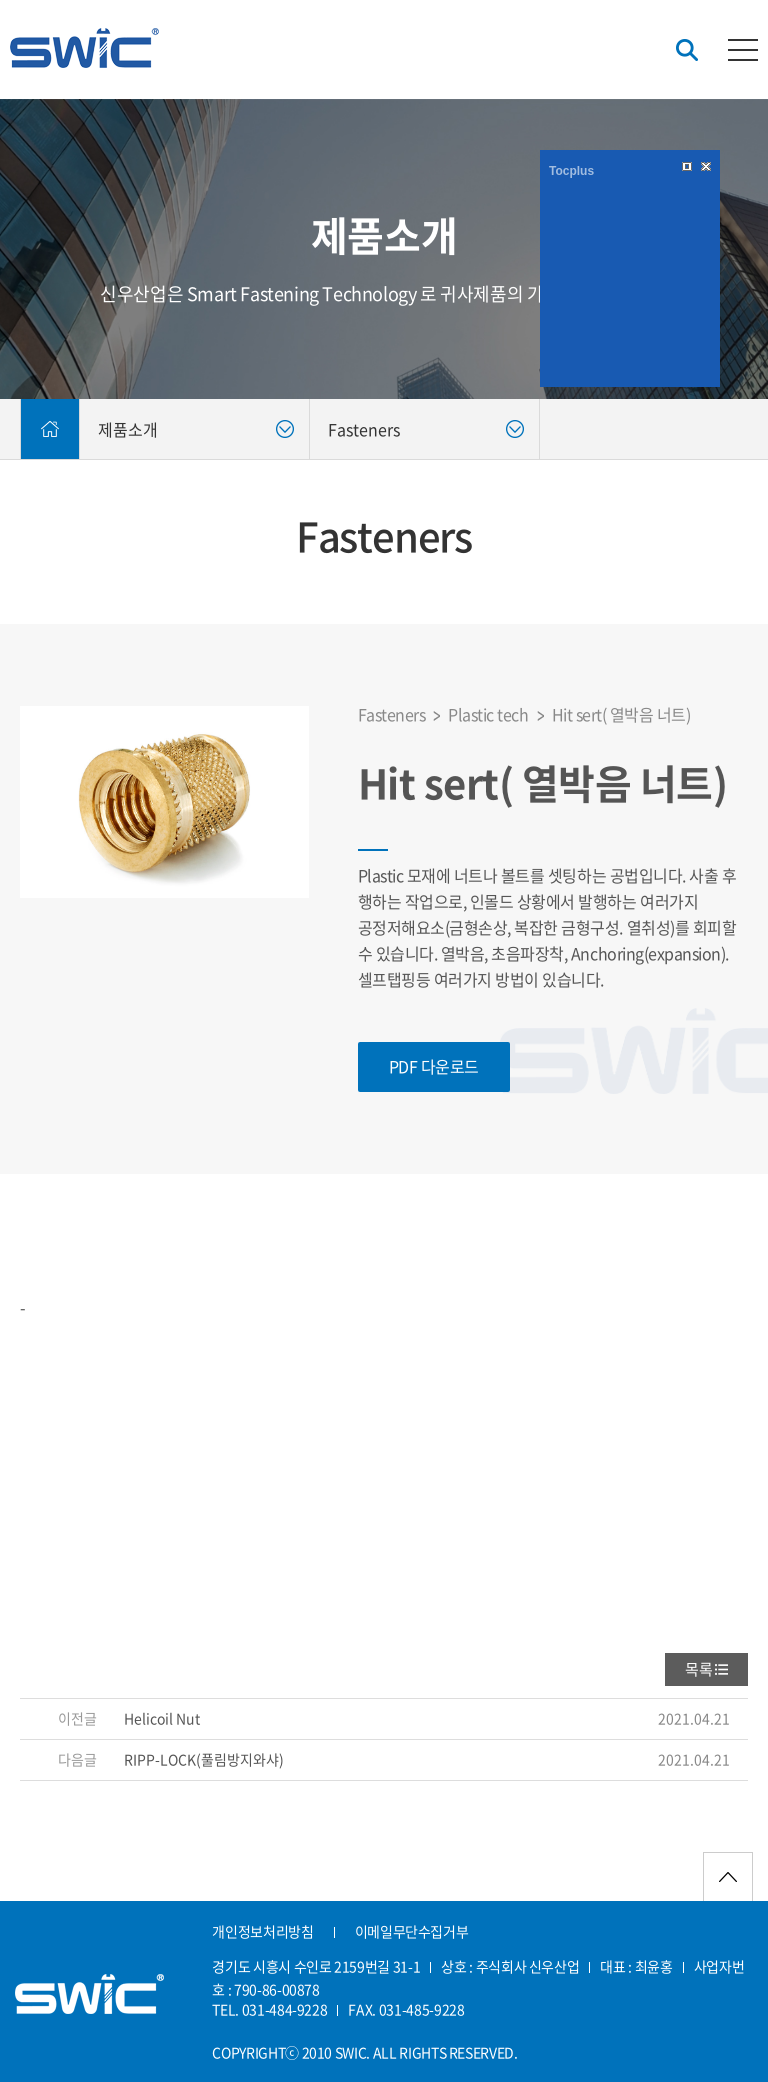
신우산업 (84, 48)
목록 (699, 1669)
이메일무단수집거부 (412, 1931)
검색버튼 (687, 50)
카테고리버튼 (743, 50)
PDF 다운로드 (434, 1066)
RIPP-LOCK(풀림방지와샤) (204, 1759)
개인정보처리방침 (262, 1931)
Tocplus (571, 171)
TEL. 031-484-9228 (269, 2009)
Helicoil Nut (162, 1718)
